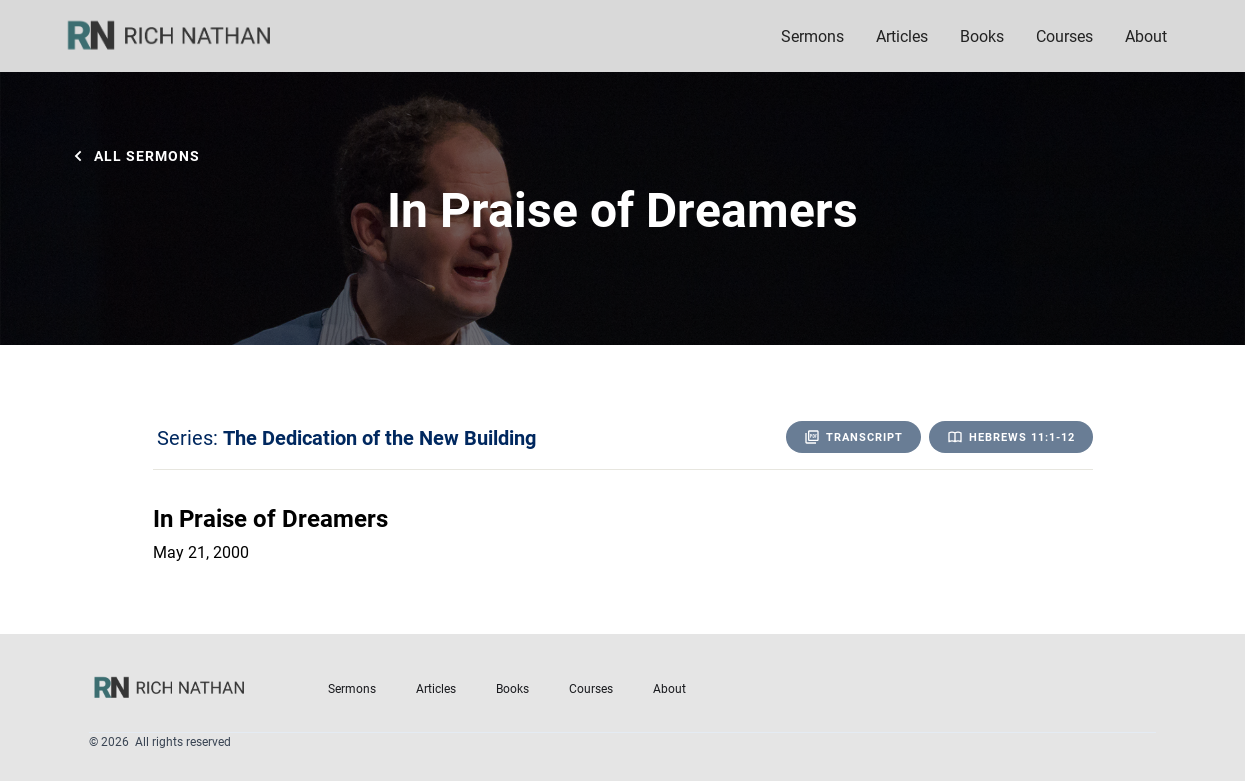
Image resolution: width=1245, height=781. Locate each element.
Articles (902, 35)
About (669, 688)
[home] (182, 36)
